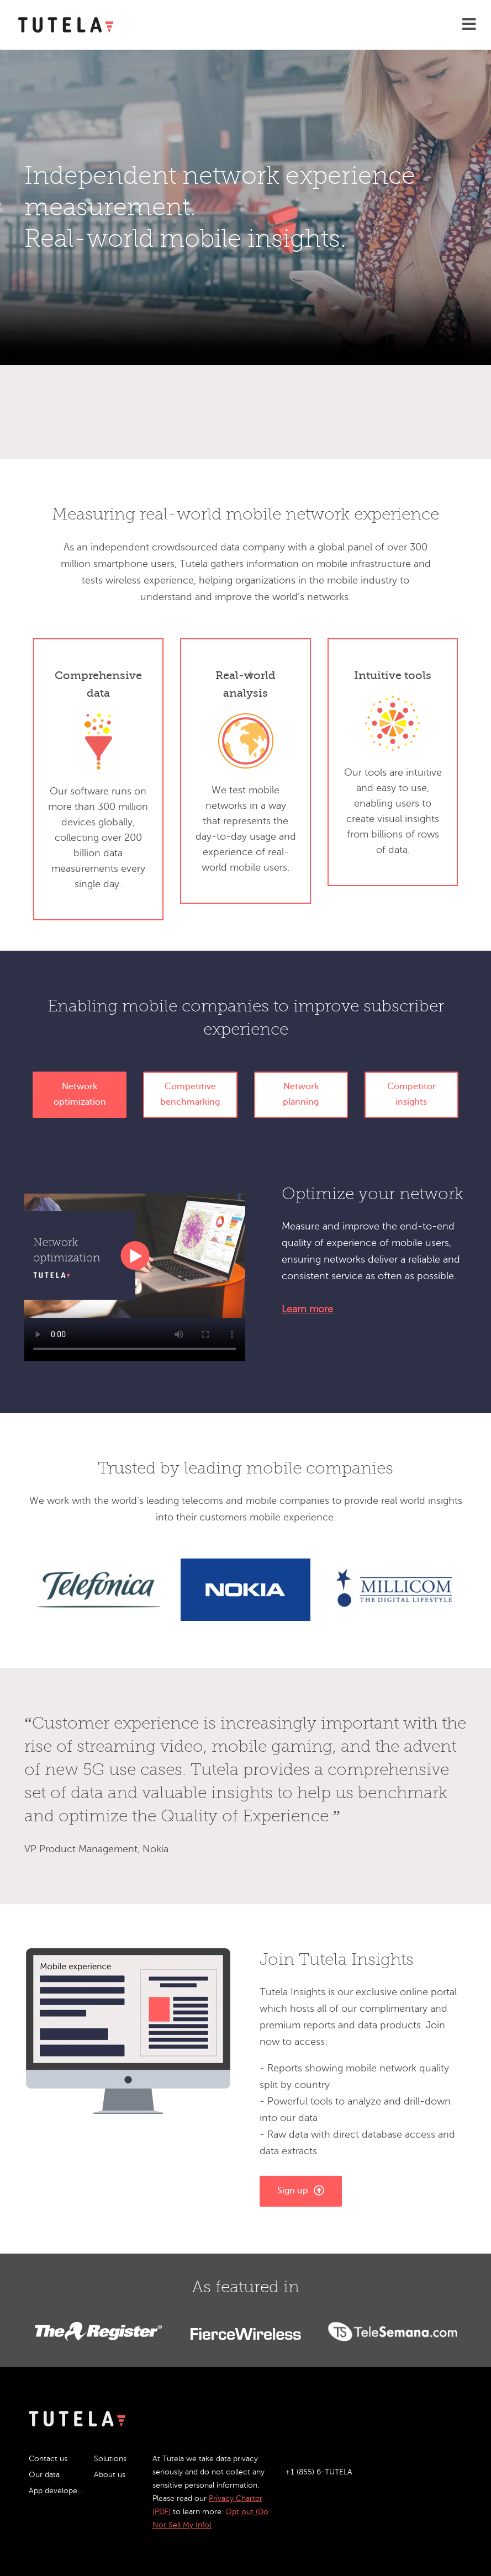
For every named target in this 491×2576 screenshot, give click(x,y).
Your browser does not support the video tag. (134, 1256)
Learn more (307, 1308)
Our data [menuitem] (44, 2475)
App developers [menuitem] (56, 2491)
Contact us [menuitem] (48, 2459)
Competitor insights (411, 1094)
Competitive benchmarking (190, 1094)
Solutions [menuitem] (110, 2459)
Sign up (300, 2190)
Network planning (301, 1094)
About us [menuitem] (109, 2475)
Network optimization (80, 1094)
